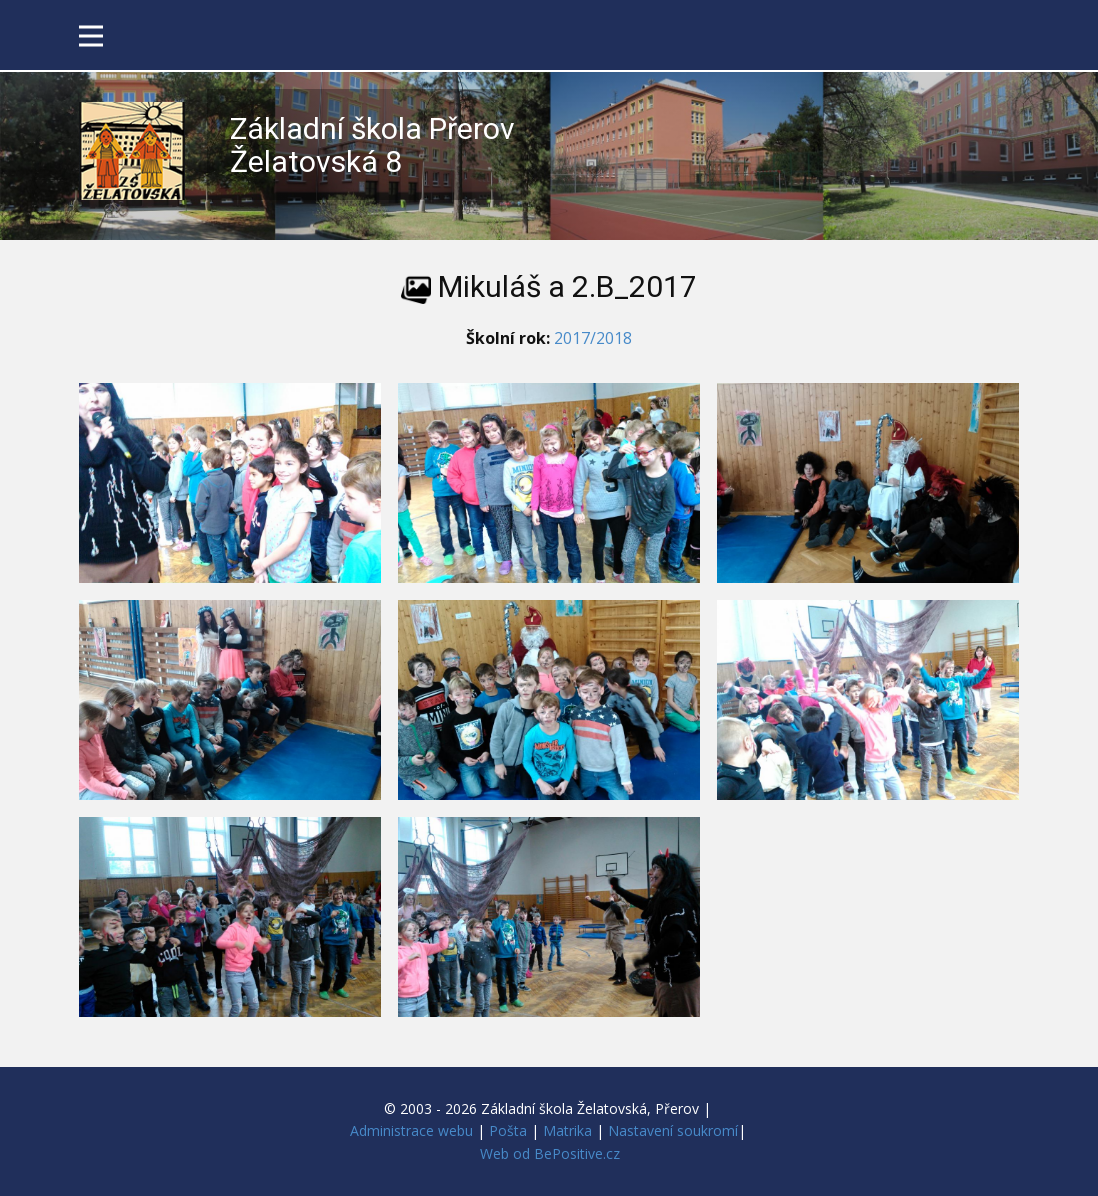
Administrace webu (411, 1130)
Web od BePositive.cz (550, 1153)
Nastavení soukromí (673, 1130)
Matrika (567, 1130)
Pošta (508, 1130)
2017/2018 (593, 338)
